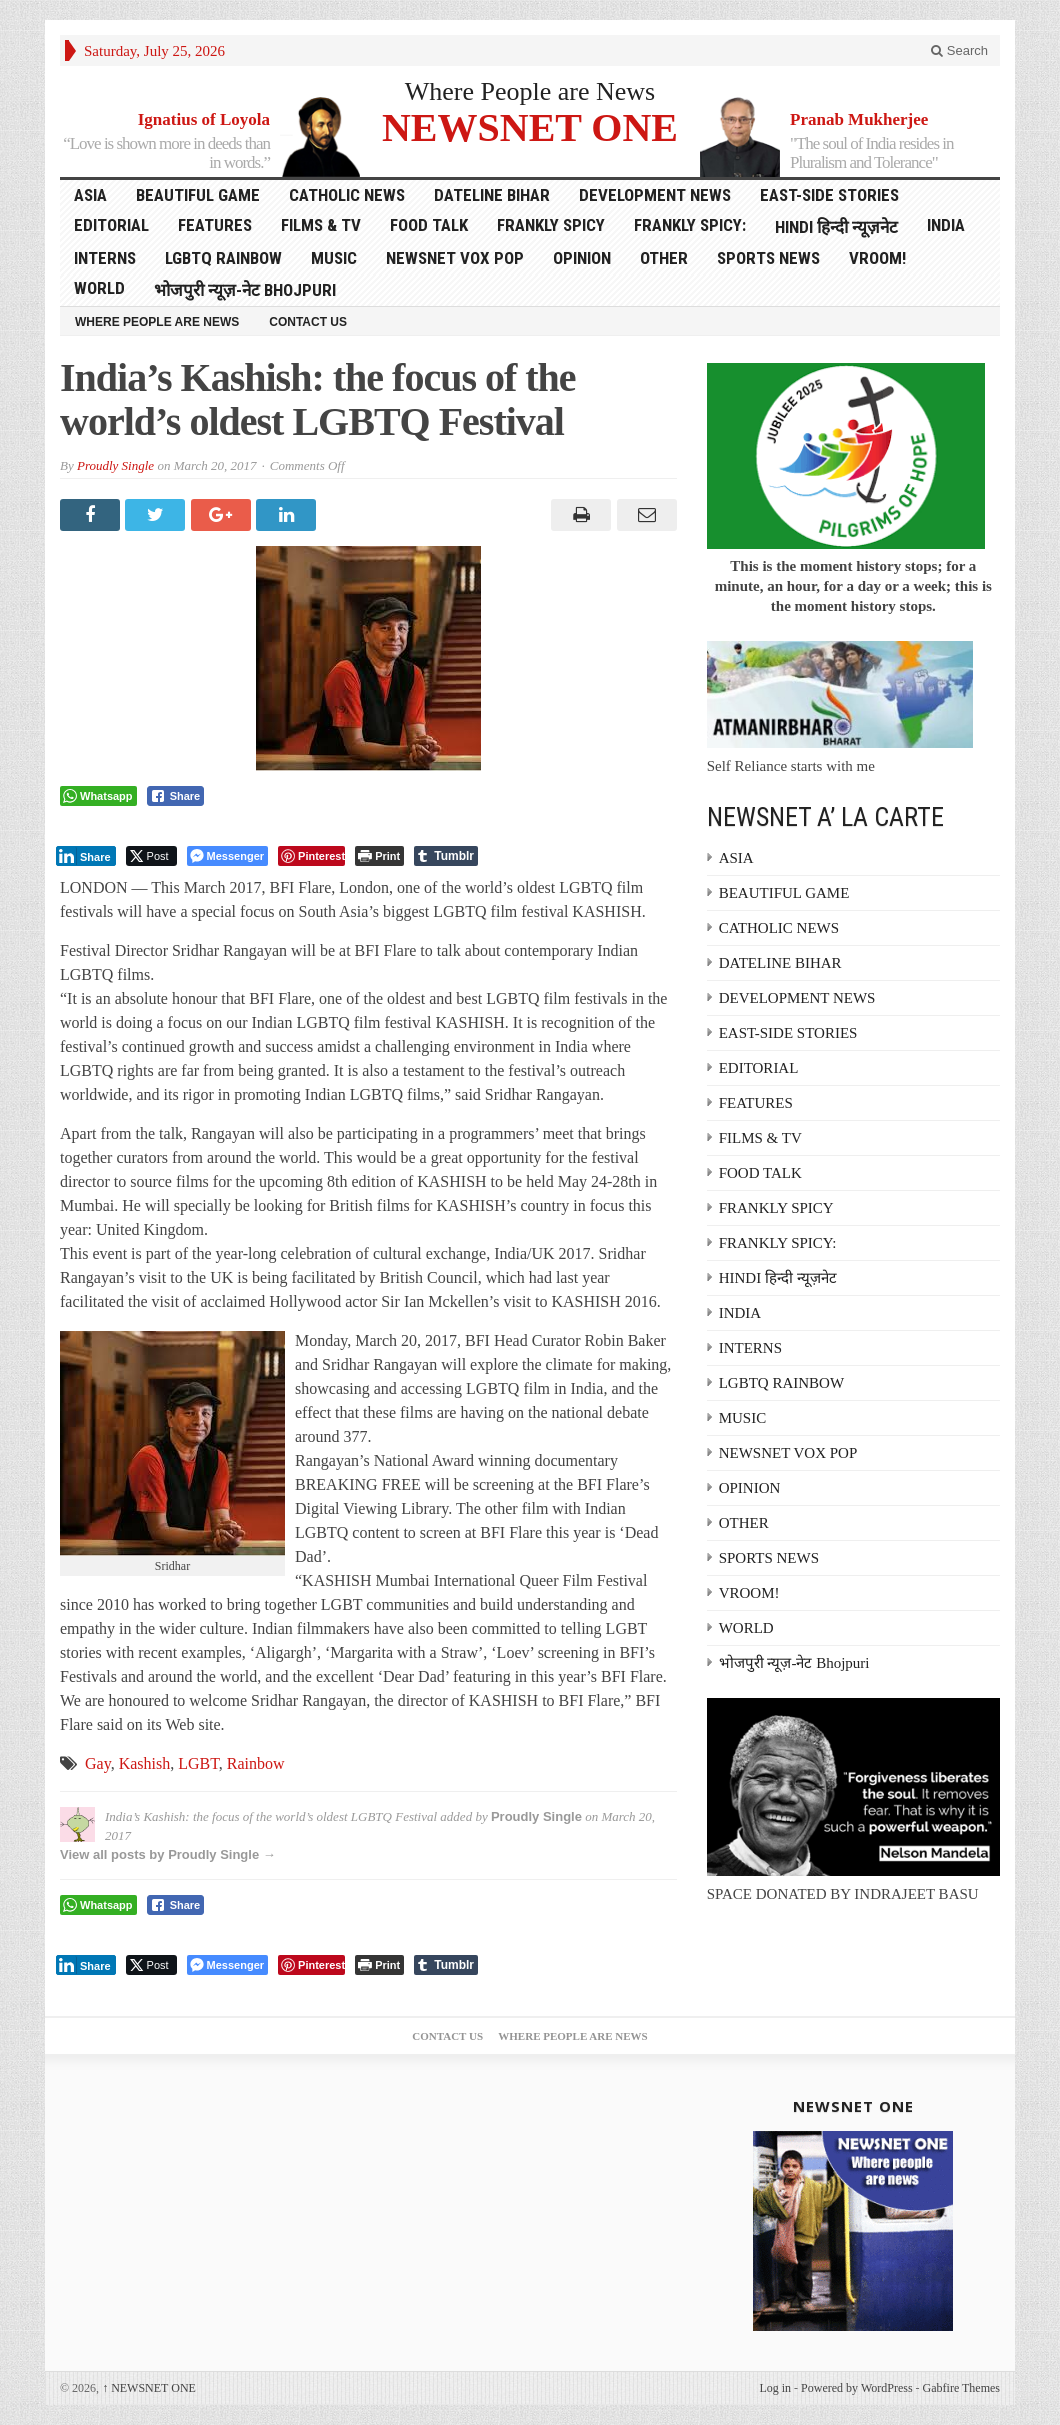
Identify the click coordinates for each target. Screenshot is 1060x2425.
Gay (98, 1763)
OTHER (664, 258)
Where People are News (530, 91)
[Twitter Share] (151, 856)
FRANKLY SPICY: (690, 225)
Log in (775, 2388)
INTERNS (105, 258)
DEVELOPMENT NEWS (655, 195)
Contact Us (308, 322)
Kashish (145, 1763)
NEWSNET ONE (530, 126)
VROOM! (877, 258)
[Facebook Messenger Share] (227, 856)
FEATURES (215, 225)
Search (959, 50)
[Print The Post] (379, 856)
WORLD (99, 288)
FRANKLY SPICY (551, 225)
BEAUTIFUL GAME (198, 195)
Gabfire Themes (961, 2388)
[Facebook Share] (176, 796)
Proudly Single (115, 465)
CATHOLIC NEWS (347, 195)
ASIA (90, 195)
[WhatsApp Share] (98, 796)
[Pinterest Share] (311, 856)
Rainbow (256, 1763)
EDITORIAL (111, 225)
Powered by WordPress (856, 2388)
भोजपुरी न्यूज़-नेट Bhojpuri (245, 290)
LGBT (198, 1763)
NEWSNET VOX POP (455, 258)
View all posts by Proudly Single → (168, 1854)
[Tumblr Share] (446, 856)
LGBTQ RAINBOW (223, 258)
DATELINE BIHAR (492, 195)
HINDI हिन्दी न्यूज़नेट (836, 227)
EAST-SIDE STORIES (829, 195)
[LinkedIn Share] (86, 856)
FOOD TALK (429, 225)
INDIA (946, 225)
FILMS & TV (321, 225)
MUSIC (334, 258)
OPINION (582, 258)
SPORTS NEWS (768, 258)
